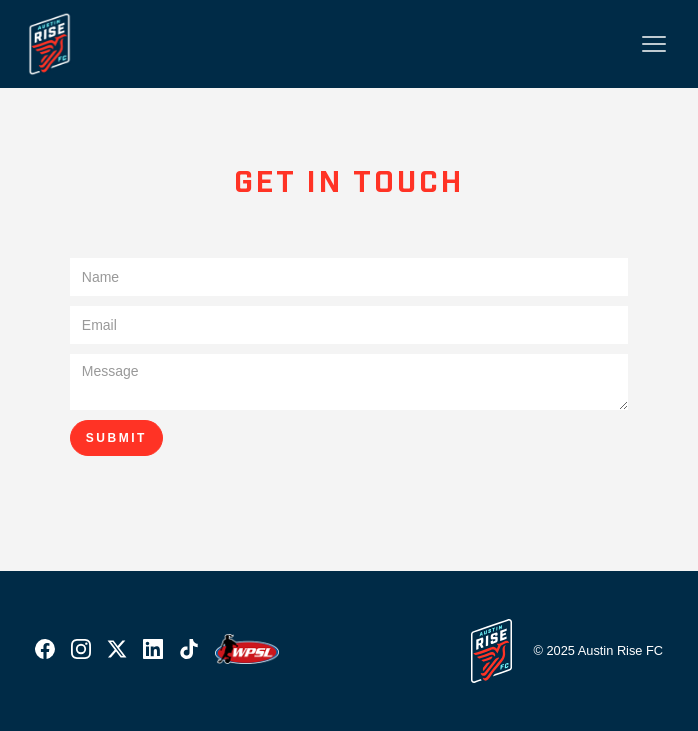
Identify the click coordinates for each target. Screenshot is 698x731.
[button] (654, 44)
